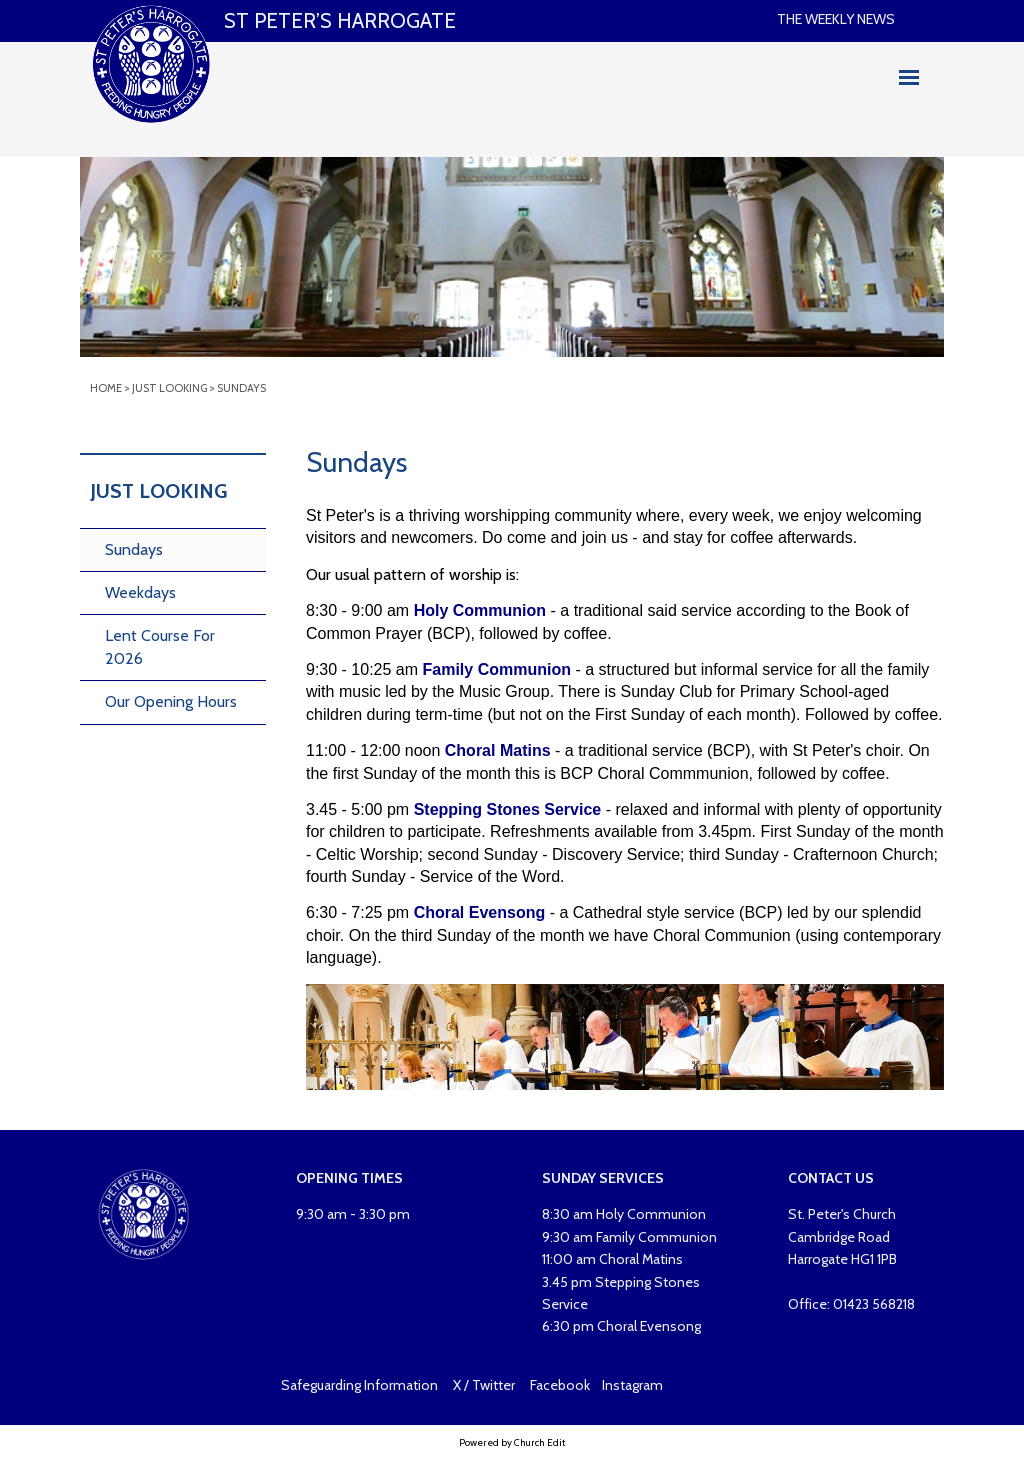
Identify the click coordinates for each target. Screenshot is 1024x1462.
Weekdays (140, 592)
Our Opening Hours (171, 701)
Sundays (241, 388)
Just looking (169, 388)
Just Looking (158, 491)
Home (106, 388)
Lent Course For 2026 (160, 646)
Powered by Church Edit (512, 1442)
